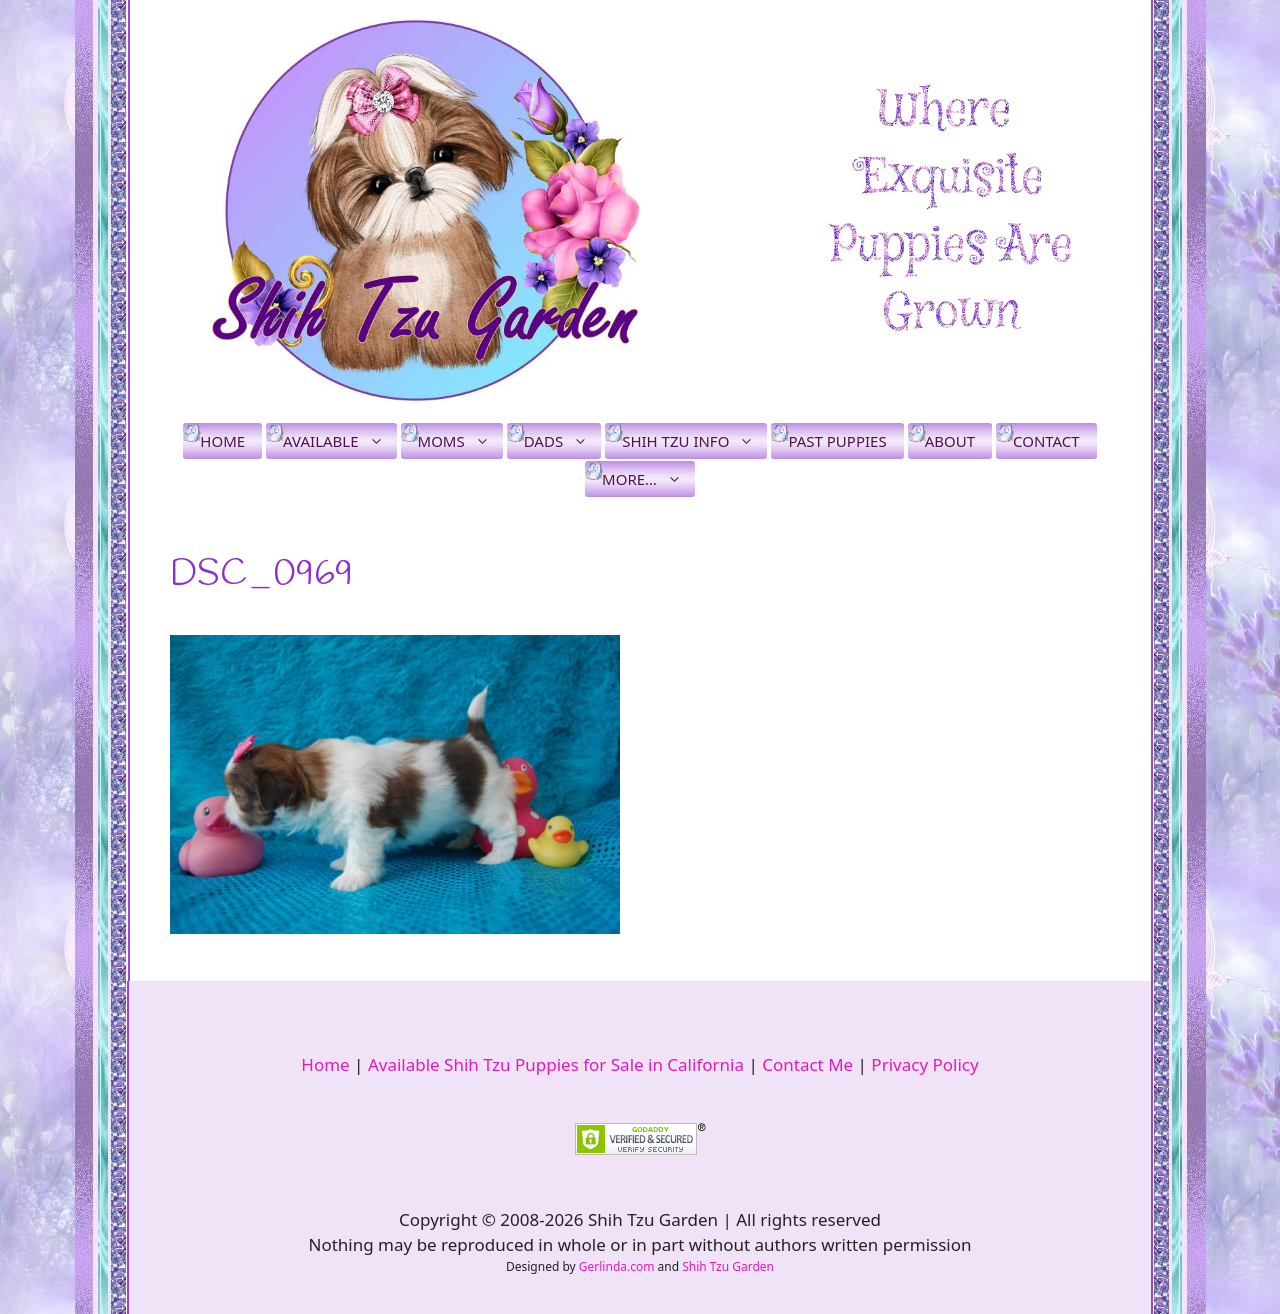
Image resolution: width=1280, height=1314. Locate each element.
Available (339, 441)
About (950, 441)
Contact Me (807, 1064)
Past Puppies (837, 441)
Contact (1046, 441)
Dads (562, 441)
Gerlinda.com (617, 1266)
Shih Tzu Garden (728, 1266)
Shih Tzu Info (694, 441)
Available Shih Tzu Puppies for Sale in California (556, 1064)
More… (648, 479)
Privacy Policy (924, 1064)
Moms (460, 441)
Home (222, 441)
